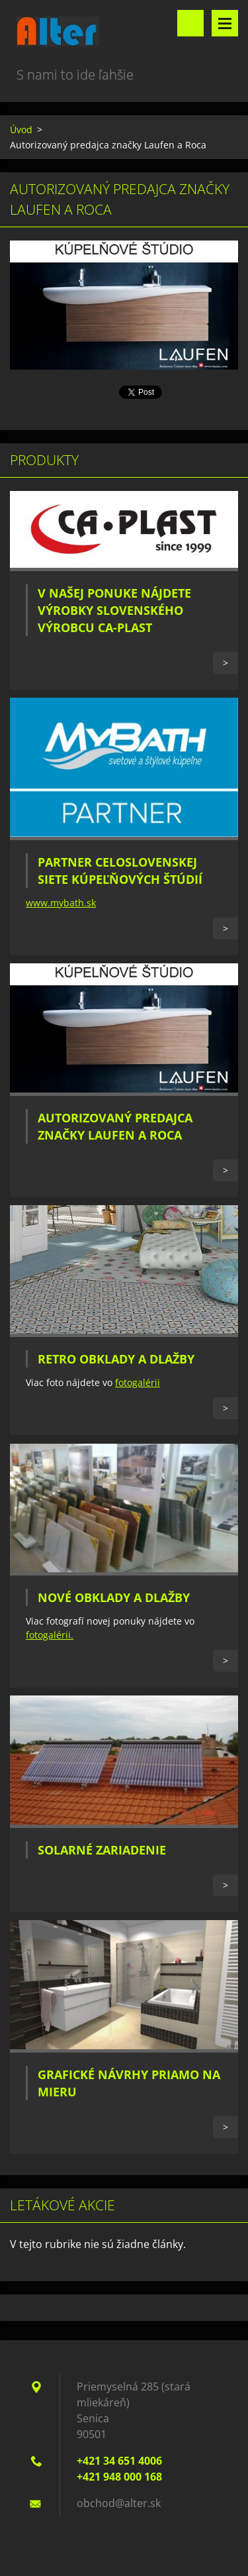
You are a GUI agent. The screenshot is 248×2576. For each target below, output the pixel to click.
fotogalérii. (49, 1635)
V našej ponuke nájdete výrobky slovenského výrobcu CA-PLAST (114, 610)
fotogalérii (137, 1382)
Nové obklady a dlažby (114, 1597)
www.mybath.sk (61, 902)
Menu (225, 23)
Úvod (21, 129)
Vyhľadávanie (190, 23)
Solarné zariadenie (102, 1850)
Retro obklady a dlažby (116, 1359)
